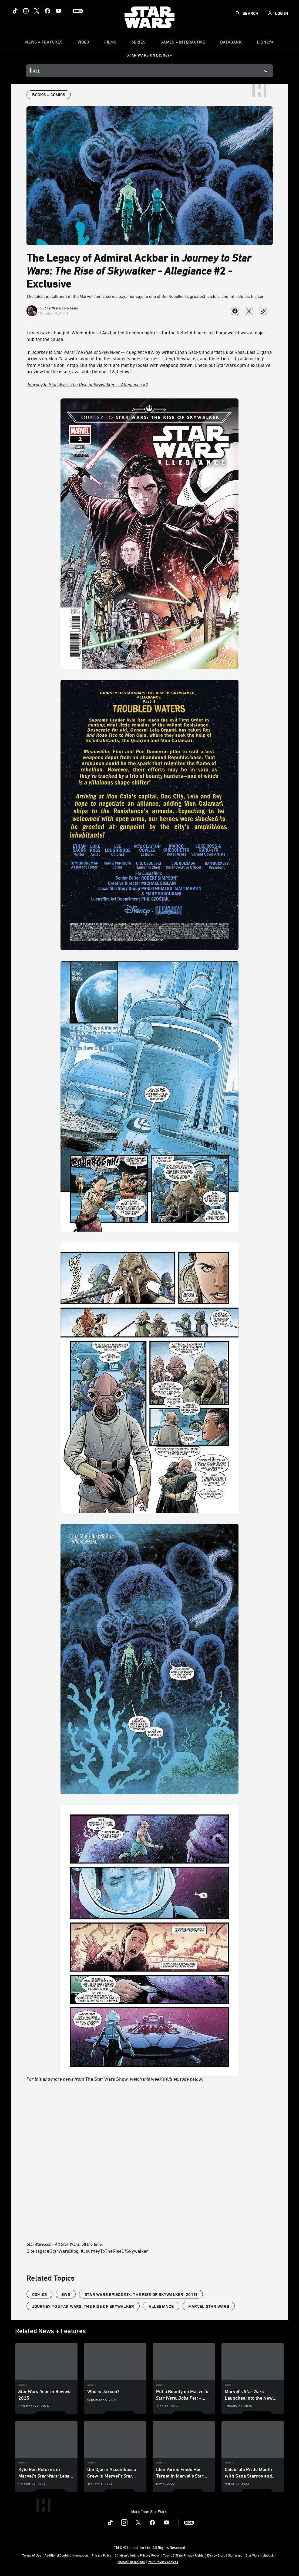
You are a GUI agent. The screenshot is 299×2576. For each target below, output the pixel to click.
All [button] (37, 70)
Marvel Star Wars (208, 2306)
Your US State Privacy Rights (183, 2555)
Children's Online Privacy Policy (137, 2555)
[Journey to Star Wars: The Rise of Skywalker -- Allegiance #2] (149, 384)
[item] (44, 43)
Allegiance (161, 2306)
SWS (65, 2294)
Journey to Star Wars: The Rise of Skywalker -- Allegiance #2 (87, 384)
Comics (39, 2294)
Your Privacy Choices (163, 2562)
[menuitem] (83, 43)
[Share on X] (249, 311)
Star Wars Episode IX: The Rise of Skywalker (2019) (141, 2294)
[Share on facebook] (235, 311)
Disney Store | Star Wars (224, 2555)
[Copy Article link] (263, 311)
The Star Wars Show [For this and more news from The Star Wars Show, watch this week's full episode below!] (149, 1240)
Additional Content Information (66, 2555)
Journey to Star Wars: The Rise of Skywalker (83, 2306)
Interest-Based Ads (131, 2562)
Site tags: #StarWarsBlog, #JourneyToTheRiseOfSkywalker (87, 2251)
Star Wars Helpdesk (260, 2555)
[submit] (237, 13)
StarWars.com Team (61, 308)
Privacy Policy (101, 2555)
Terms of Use (31, 2555)
